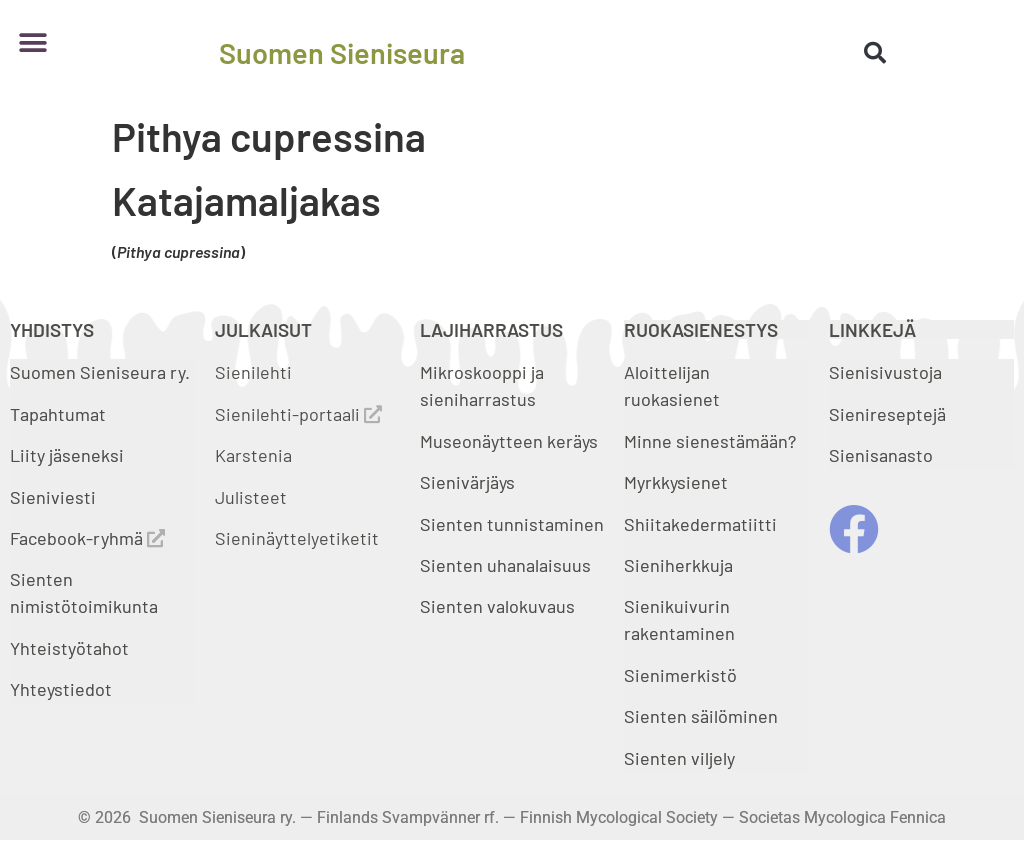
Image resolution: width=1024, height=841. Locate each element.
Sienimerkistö (680, 675)
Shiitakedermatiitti (700, 524)
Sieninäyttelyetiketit (297, 538)
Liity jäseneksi (67, 455)
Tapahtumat (58, 414)
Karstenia (253, 455)
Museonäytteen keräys (509, 441)
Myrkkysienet (676, 482)
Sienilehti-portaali (298, 414)
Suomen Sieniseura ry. (100, 372)
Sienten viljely (679, 758)
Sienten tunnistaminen (512, 524)
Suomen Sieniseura (342, 52)
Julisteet (251, 497)
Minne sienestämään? (710, 441)
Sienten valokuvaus (497, 606)
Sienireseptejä (887, 414)
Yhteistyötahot (69, 648)
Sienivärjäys (467, 482)
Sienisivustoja (885, 372)
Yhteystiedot (61, 689)
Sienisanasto (881, 455)
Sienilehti (253, 372)
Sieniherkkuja (678, 565)
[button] (32, 42)
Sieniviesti (55, 497)
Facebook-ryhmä (87, 538)
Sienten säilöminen (701, 716)
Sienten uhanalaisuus (505, 565)
